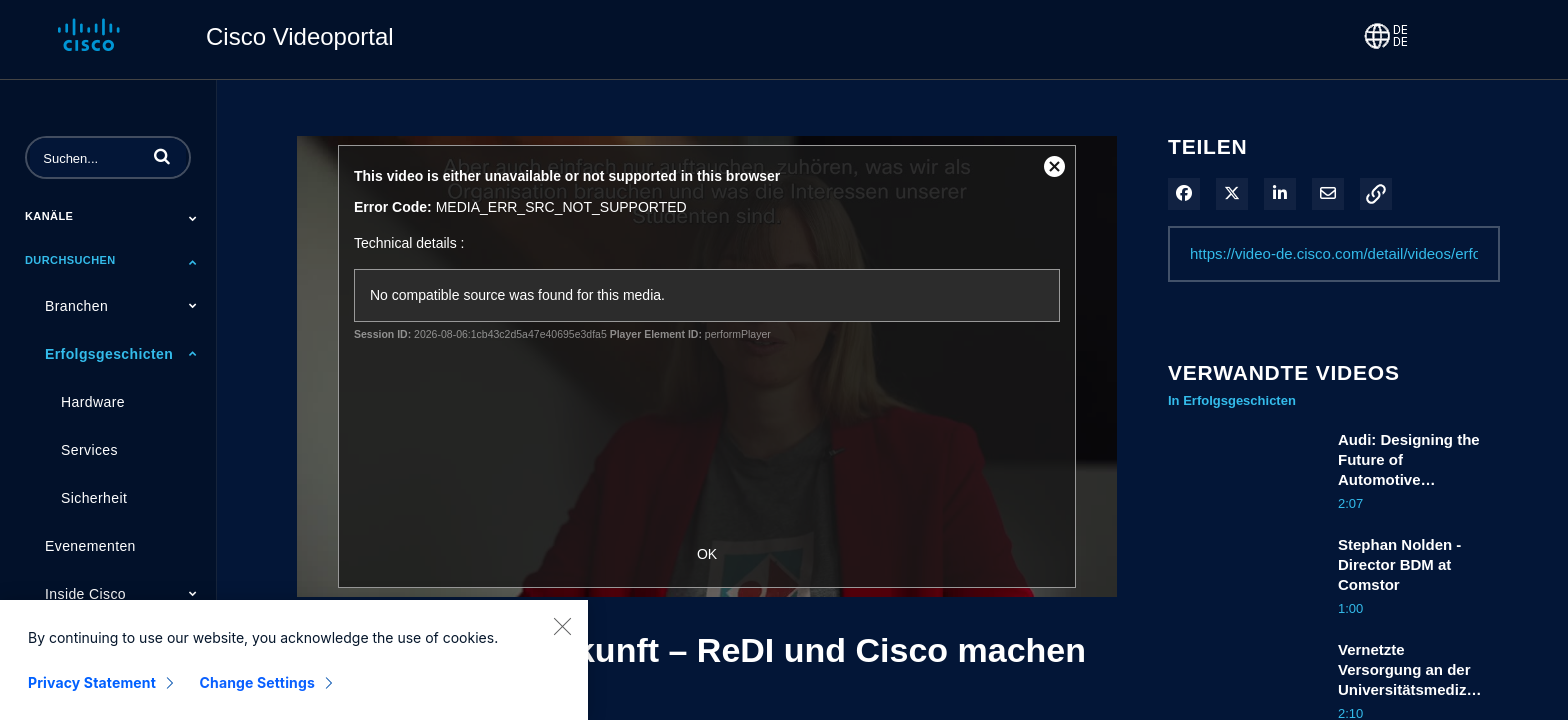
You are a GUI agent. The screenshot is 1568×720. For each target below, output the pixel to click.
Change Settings (257, 695)
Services (89, 450)
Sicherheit (94, 498)
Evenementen (90, 546)
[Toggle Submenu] (193, 218)
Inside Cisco (85, 594)
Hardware (93, 402)
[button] (162, 156)
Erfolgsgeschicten (109, 354)
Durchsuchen (70, 260)
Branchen (76, 306)
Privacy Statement (92, 695)
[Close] (562, 639)
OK (707, 554)
